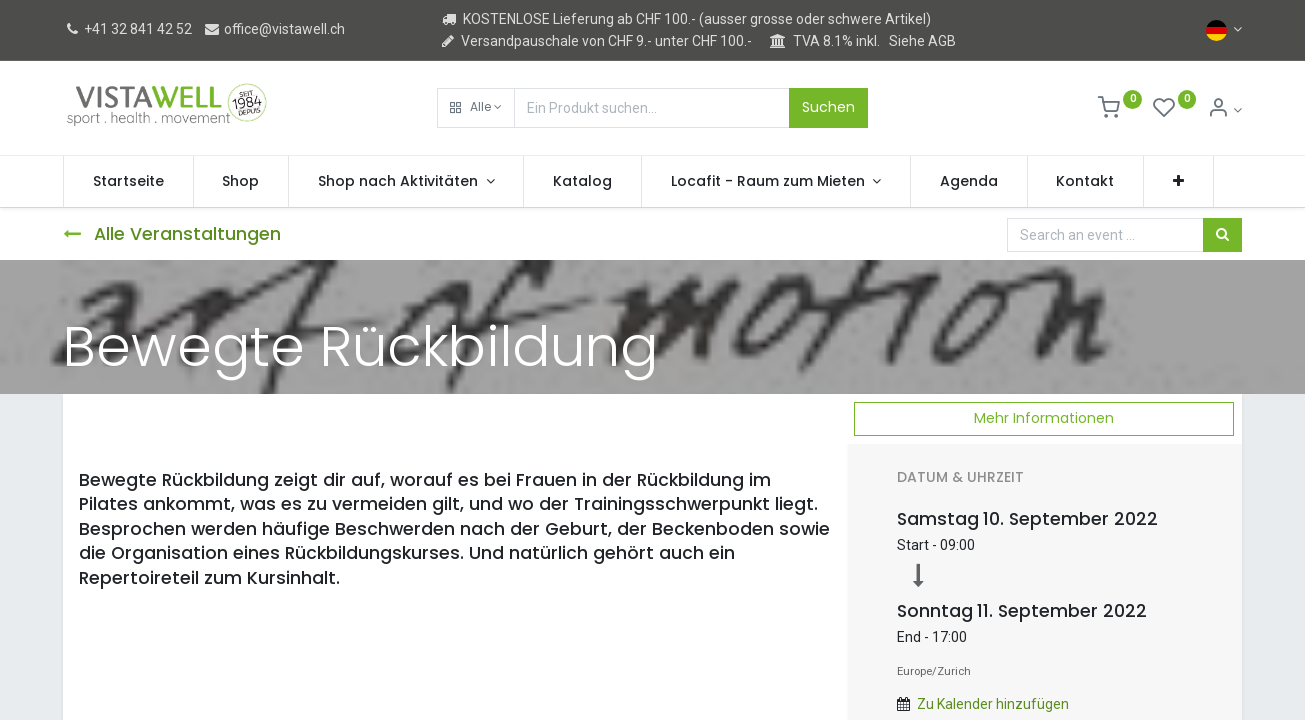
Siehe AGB (922, 41)
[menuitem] (128, 182)
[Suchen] (1222, 235)
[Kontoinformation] (1224, 110)
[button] (476, 108)
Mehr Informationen (1044, 418)
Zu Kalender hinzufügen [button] (993, 704)
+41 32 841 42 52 (127, 29)
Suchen (828, 107)
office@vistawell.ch (274, 29)
